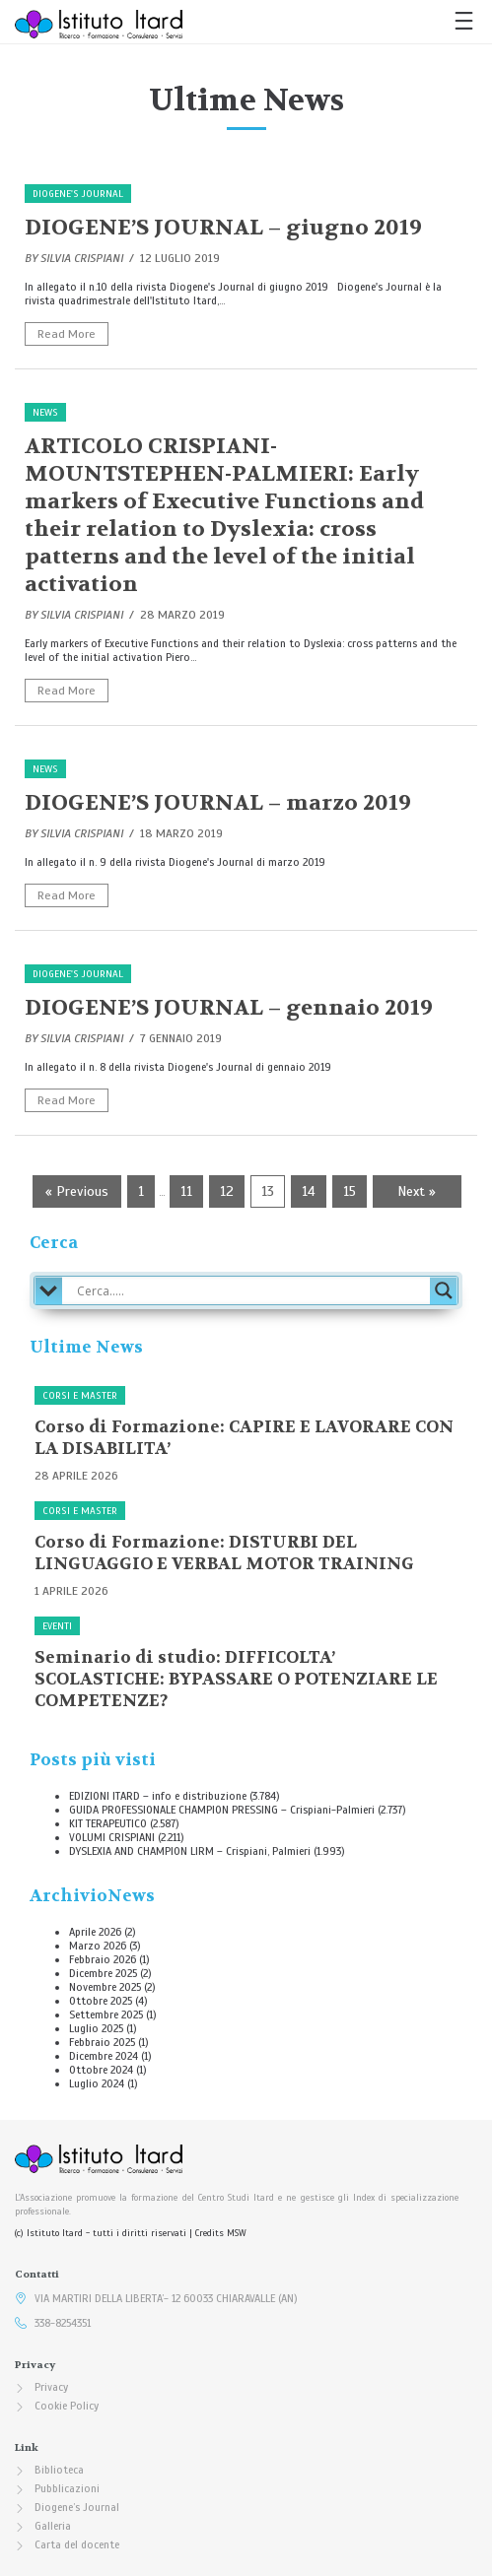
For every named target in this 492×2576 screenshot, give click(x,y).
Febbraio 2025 (102, 2042)
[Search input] (251, 1290)
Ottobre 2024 (101, 2070)
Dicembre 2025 (103, 1973)
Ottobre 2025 (100, 2001)
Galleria (53, 2526)
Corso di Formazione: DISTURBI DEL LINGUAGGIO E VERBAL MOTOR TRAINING (224, 1552)
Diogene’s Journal (77, 2507)
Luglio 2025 (96, 2028)
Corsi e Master (79, 1395)
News (45, 412)
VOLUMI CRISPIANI (112, 1837)
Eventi (57, 1625)
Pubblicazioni (67, 2488)
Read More (66, 334)
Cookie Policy (67, 2405)
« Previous (76, 1191)
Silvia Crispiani (81, 258)
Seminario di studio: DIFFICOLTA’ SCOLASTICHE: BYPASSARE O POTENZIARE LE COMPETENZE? (236, 1678)
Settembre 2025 (106, 2014)
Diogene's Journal (78, 193)
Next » (416, 1191)
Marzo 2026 (97, 1945)
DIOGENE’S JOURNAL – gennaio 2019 (229, 1008)
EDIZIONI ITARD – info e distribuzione (157, 1796)
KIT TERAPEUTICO (108, 1823)
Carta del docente (77, 2544)
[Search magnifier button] (443, 1290)
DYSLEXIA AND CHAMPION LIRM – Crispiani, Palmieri (190, 1851)
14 (309, 1191)
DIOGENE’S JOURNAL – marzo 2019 (218, 803)
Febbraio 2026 (102, 1959)
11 (186, 1191)
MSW (236, 2233)
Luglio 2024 (96, 2083)
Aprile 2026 (95, 1932)
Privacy (51, 2387)
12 (227, 1191)
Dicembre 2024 (103, 2056)
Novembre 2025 (105, 1987)
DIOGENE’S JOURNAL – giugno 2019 (223, 227)
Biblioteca (59, 2470)
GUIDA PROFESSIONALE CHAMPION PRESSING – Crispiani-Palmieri (222, 1809)
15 (349, 1191)
